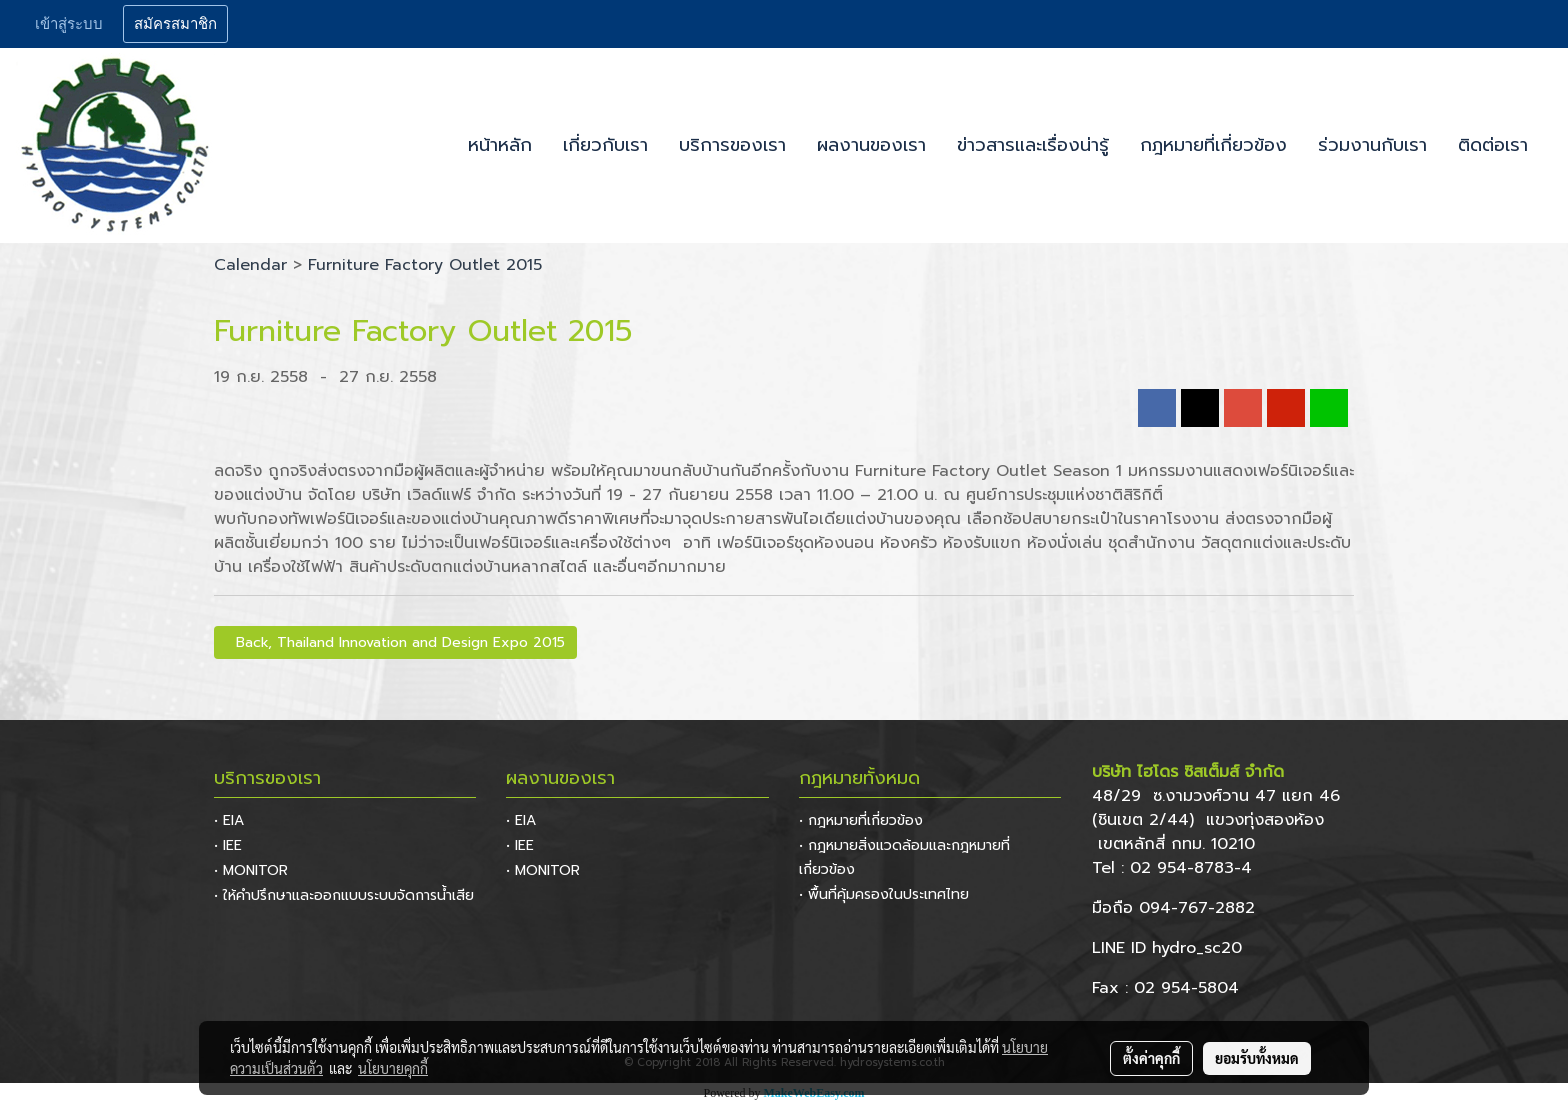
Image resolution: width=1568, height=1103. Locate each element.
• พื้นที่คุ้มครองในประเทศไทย (884, 894)
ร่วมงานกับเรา (1372, 145)
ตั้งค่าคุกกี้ (1151, 1058)
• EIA (229, 820)
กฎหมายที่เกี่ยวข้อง (1213, 145)
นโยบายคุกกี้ (393, 1068)
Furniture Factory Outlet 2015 (425, 265)
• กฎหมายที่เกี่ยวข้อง (861, 820)
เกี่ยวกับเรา (605, 145)
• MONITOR (251, 870)
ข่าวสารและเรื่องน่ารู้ (1033, 145)
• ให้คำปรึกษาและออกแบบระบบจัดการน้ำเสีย (344, 895)
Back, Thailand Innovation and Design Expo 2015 (395, 642)
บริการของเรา (732, 145)
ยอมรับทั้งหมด (1257, 1058)
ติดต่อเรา (1493, 145)
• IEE (228, 845)
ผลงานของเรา (871, 145)
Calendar (250, 265)
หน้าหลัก (500, 145)
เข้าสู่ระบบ (69, 24)
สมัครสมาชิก (175, 24)
